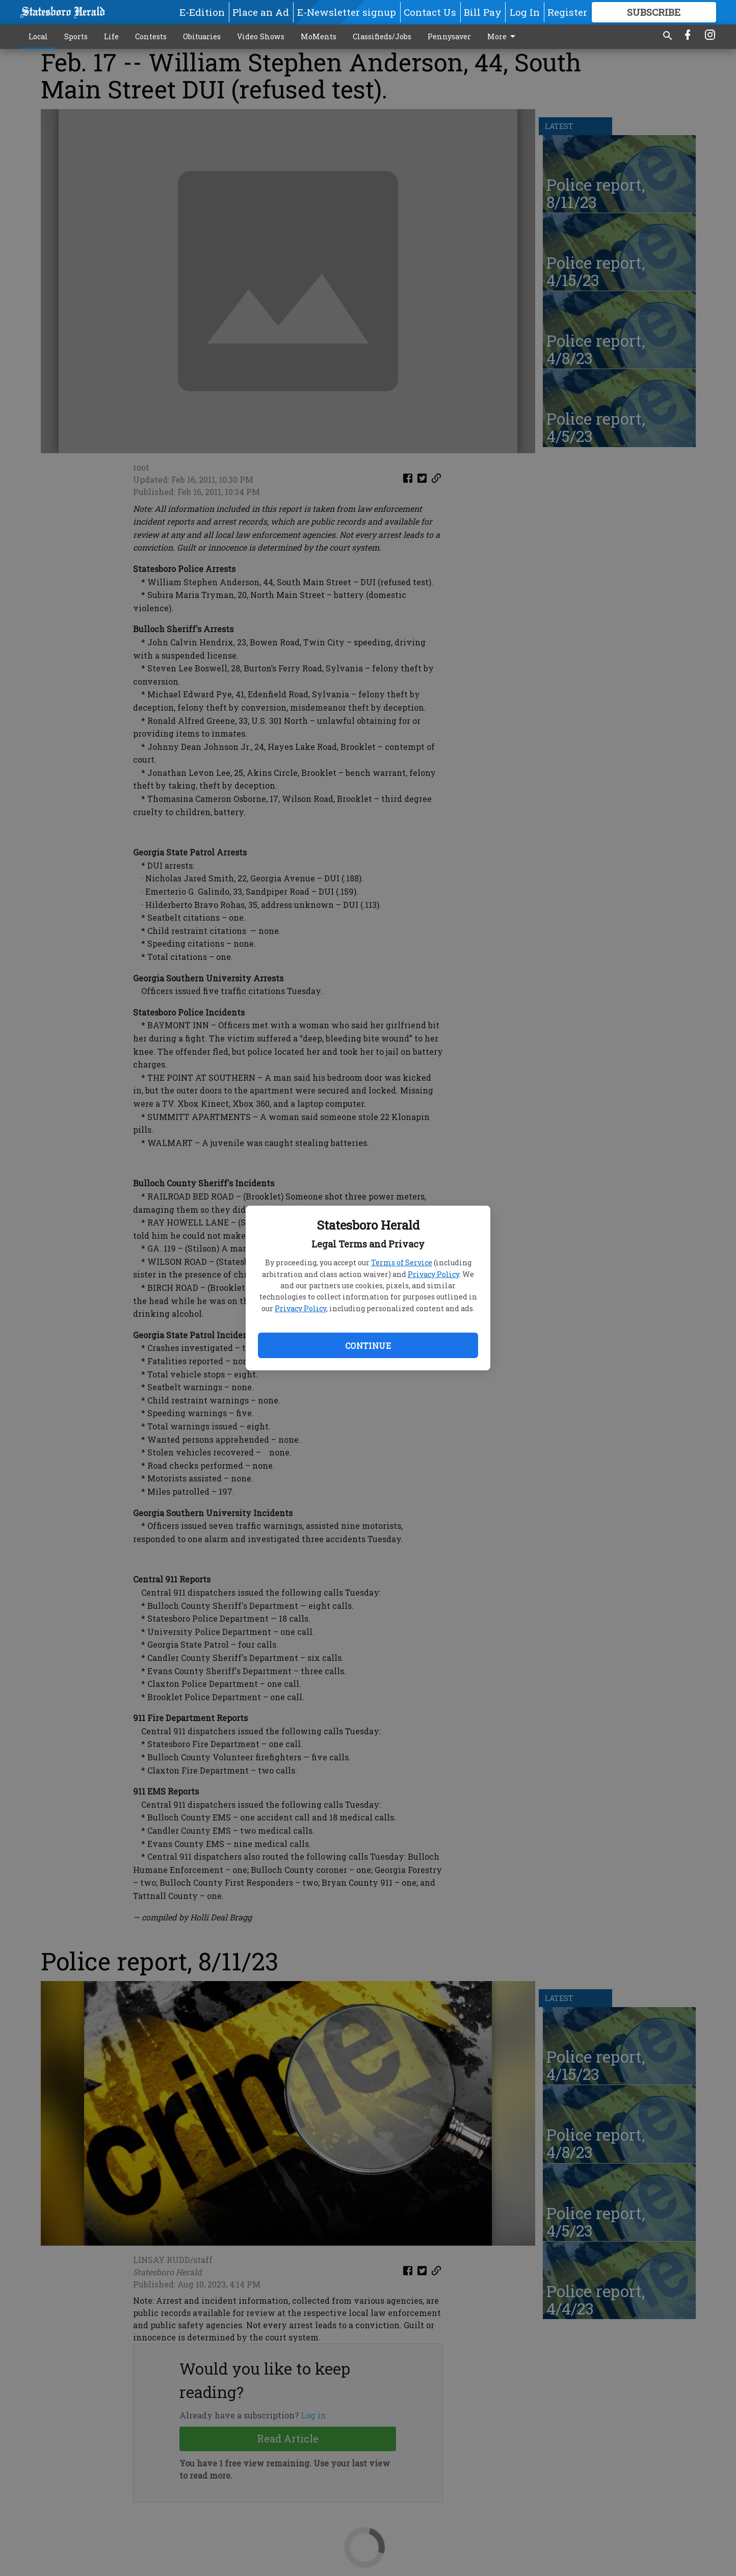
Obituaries (202, 36)
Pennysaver (449, 36)
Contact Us (430, 12)
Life (111, 36)
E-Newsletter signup (346, 12)
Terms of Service (401, 1262)
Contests (151, 36)
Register (567, 12)
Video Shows (260, 36)
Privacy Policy (433, 1274)
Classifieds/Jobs (382, 36)
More (503, 36)
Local (38, 36)
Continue (368, 1345)
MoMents (318, 36)
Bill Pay (483, 12)
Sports (76, 36)
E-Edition (202, 12)
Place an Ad (260, 12)
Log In (525, 12)
